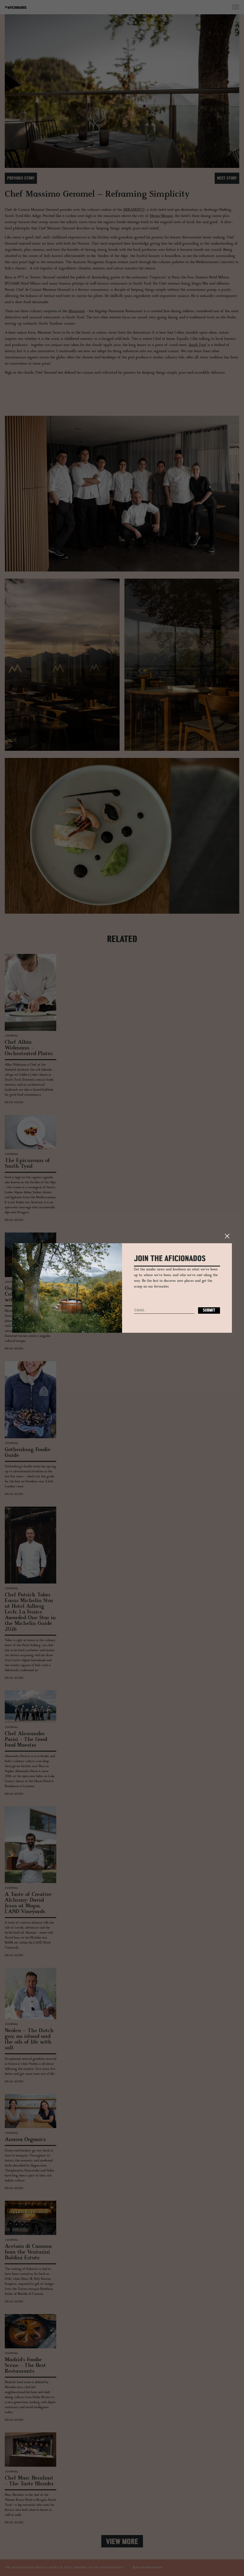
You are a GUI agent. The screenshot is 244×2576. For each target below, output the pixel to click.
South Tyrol (197, 345)
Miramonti (76, 311)
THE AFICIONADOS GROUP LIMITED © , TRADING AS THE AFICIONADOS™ (64, 2567)
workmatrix (152, 2567)
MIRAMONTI (134, 209)
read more (14, 1102)
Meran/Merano (161, 216)
